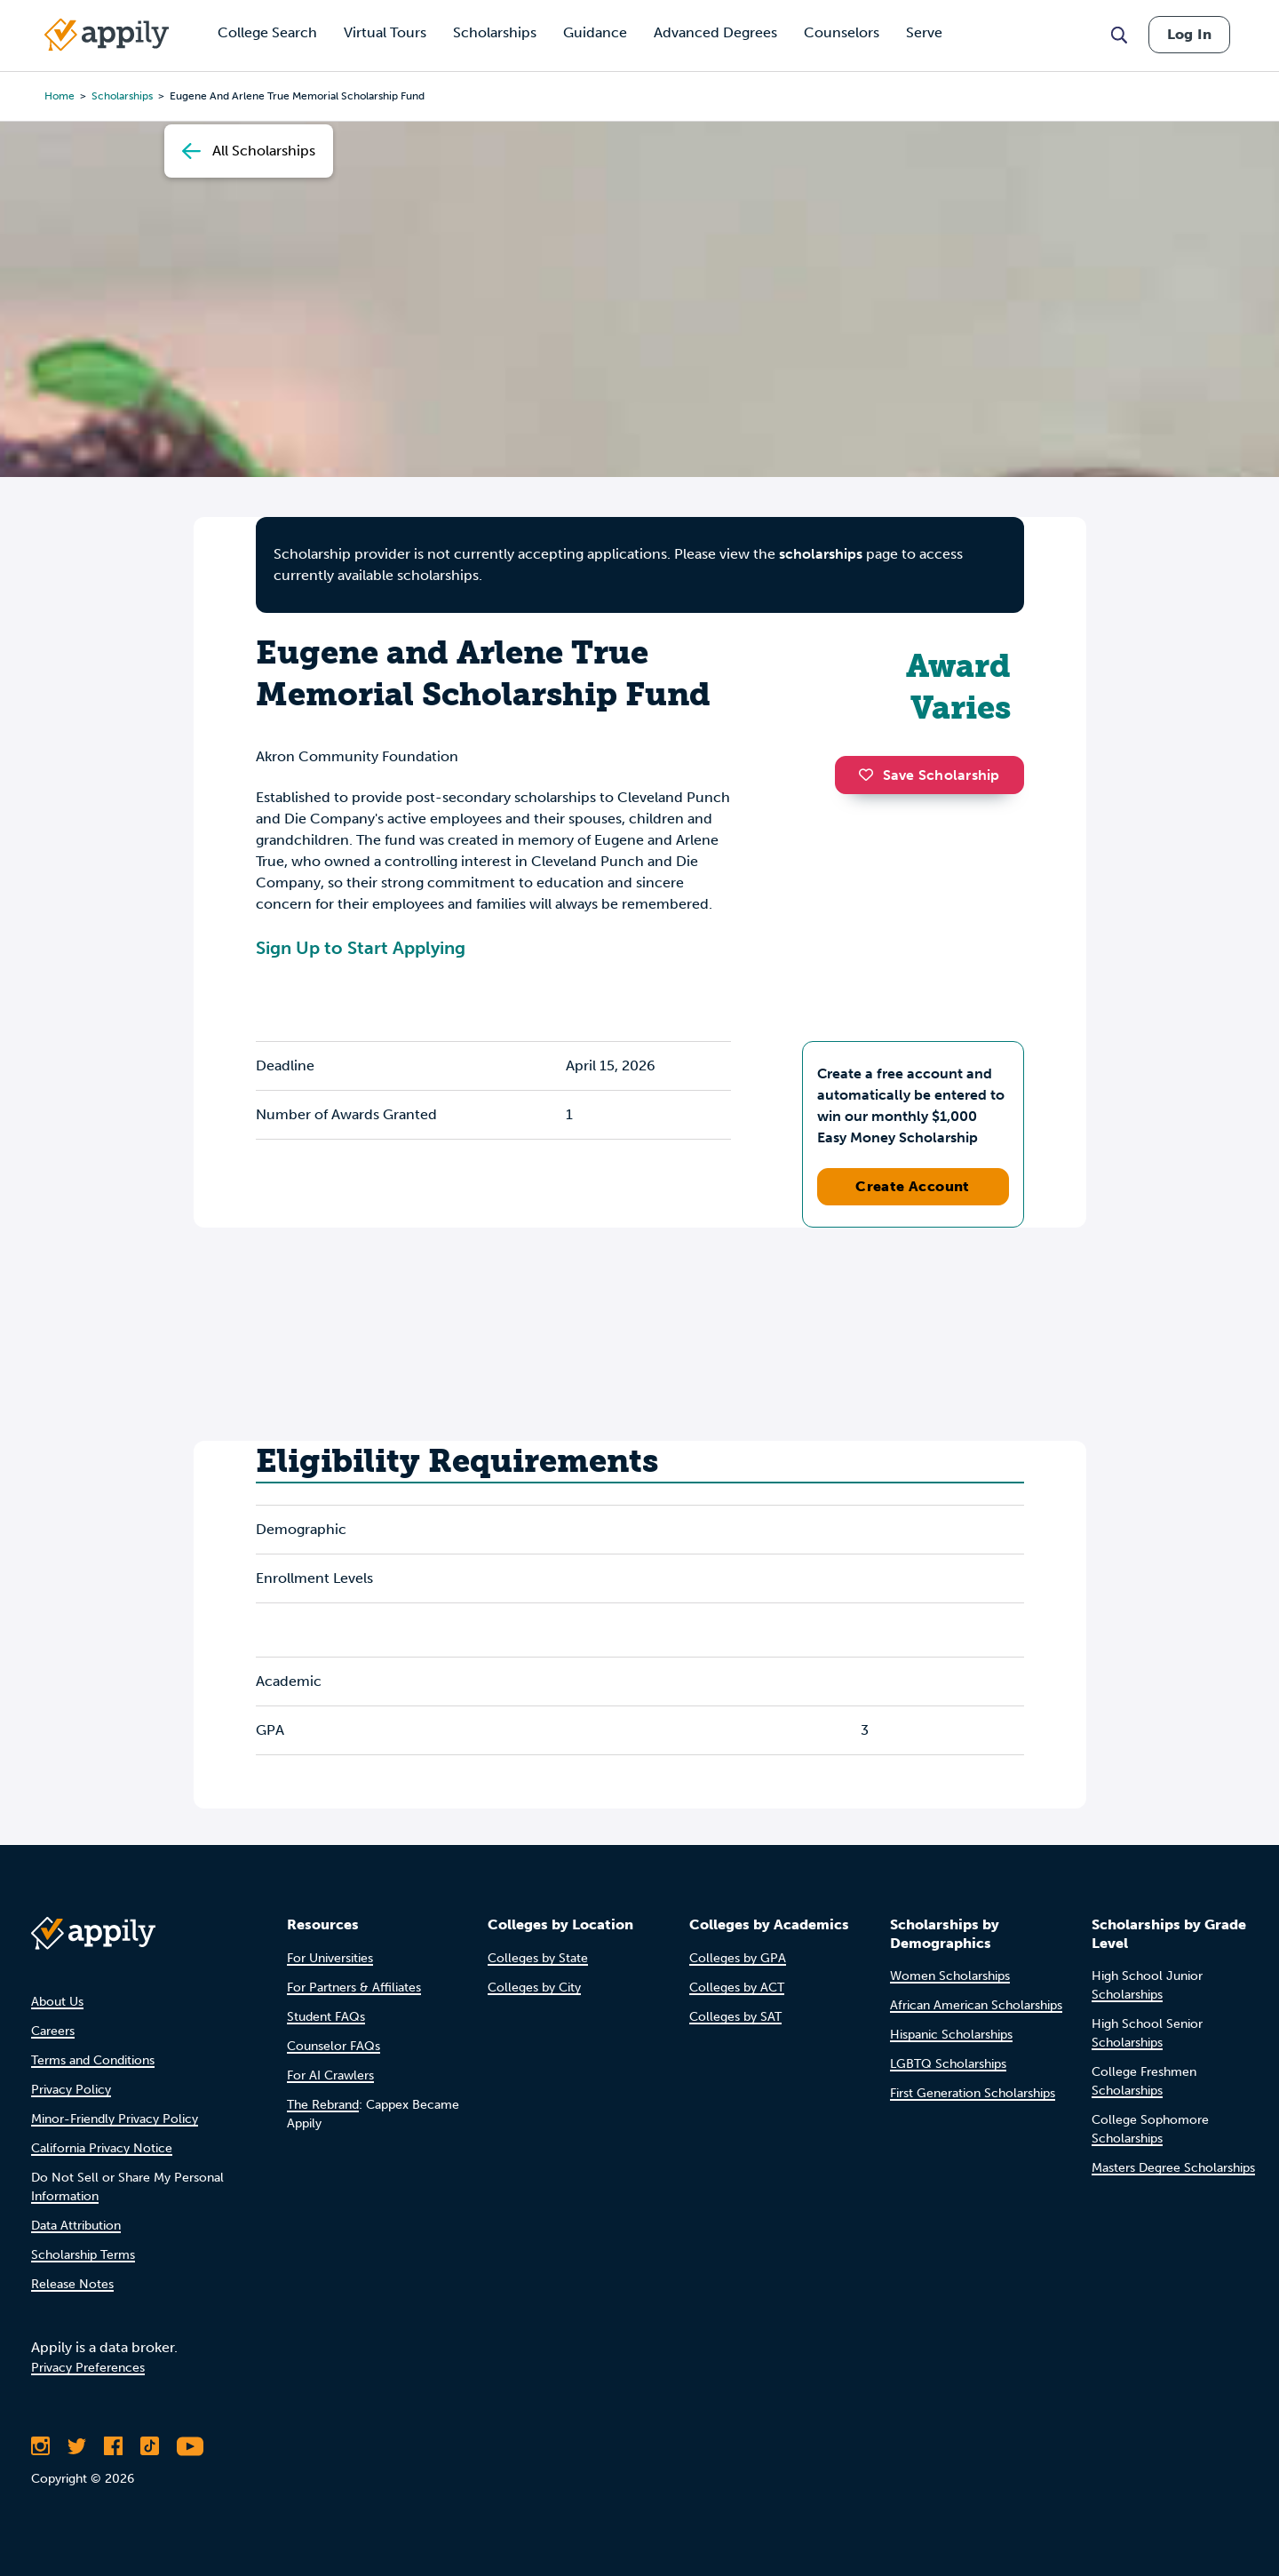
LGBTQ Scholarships (948, 2063)
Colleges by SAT (735, 2016)
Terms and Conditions (93, 2060)
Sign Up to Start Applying (360, 947)
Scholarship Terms (83, 2254)
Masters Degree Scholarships (1173, 2167)
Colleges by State (538, 1958)
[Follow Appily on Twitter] (77, 2446)
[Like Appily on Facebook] (113, 2446)
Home (59, 96)
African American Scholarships (976, 2005)
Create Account (912, 1186)
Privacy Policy (71, 2089)
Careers (53, 2031)
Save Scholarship (929, 775)
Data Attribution (76, 2225)
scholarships (820, 553)
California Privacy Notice (101, 2148)
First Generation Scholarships (972, 2093)
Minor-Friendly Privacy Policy (114, 2119)
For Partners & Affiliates (354, 1987)
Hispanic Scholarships (951, 2034)
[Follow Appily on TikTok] (149, 2446)
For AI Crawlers (330, 2075)
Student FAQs (326, 2016)
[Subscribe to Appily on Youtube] (190, 2446)
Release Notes (72, 2284)
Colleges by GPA (737, 1958)
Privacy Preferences (88, 2367)
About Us (57, 2001)
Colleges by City (534, 1987)
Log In (1189, 34)
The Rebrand (323, 2104)
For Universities (330, 1958)
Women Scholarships (950, 1976)
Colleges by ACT (736, 1987)
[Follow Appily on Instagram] (40, 2446)
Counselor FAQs (333, 2046)
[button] (870, 774)
